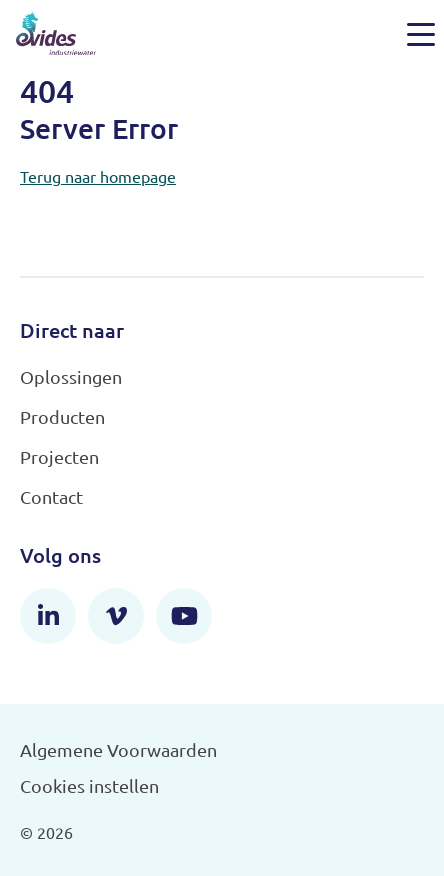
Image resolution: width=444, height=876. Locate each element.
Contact (51, 496)
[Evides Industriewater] (56, 34)
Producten (62, 416)
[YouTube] (184, 616)
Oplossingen (71, 376)
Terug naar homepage (98, 176)
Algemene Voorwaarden (118, 749)
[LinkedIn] (48, 616)
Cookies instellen (89, 785)
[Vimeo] (116, 616)
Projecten (59, 456)
